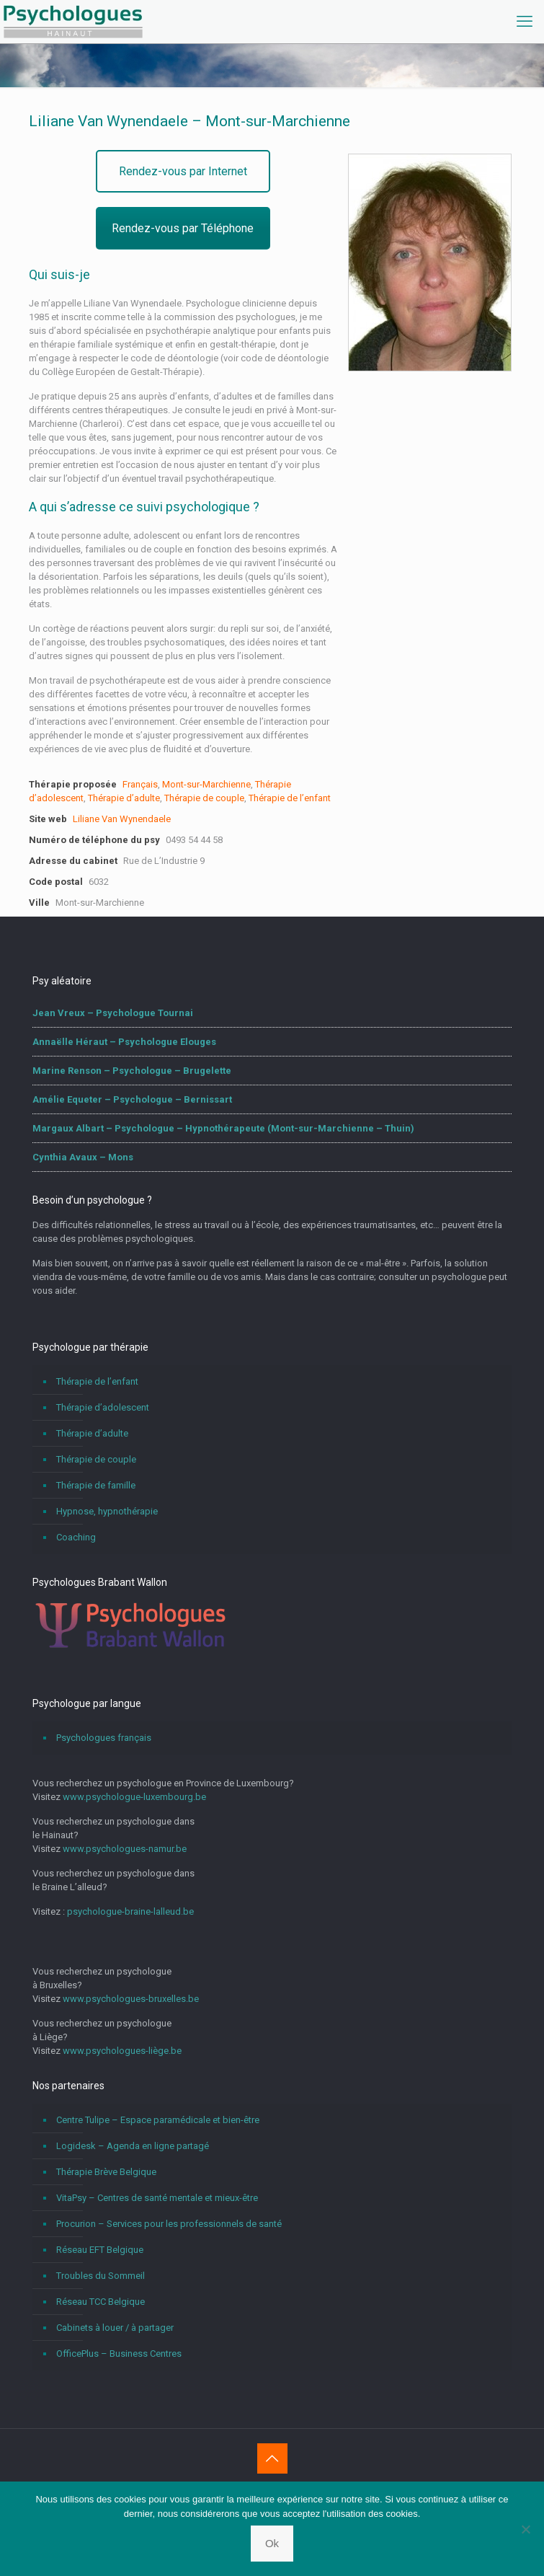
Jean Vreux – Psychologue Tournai (112, 1012)
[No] (526, 2529)
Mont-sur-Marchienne (206, 784)
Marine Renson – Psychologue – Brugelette (131, 1070)
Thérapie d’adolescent (102, 1407)
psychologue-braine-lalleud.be (130, 1911)
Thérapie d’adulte (124, 798)
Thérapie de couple (204, 798)
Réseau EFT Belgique (99, 2249)
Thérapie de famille (95, 1485)
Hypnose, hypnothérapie (107, 1511)
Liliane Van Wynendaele (122, 818)
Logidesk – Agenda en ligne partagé (132, 2145)
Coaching (76, 1537)
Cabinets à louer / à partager (115, 2327)
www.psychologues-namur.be (125, 1848)
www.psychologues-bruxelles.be (131, 1998)
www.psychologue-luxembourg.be (134, 1796)
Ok (272, 2543)
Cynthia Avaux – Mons (82, 1157)
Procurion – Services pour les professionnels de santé (169, 2223)
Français (140, 784)
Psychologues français (103, 1737)
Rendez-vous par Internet (183, 171)
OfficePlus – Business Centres (119, 2353)
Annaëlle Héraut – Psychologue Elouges (124, 1041)
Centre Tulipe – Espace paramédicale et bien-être (157, 2119)
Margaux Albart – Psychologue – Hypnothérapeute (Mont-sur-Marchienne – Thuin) (223, 1128)
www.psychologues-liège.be (122, 2050)
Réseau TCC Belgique (100, 2301)
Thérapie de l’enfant (290, 798)
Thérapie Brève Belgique (106, 2171)
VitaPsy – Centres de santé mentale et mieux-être (157, 2197)
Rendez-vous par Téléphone (183, 228)
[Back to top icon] (272, 2458)
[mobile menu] (524, 21)
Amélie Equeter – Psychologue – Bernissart (132, 1099)
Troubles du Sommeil (100, 2275)
